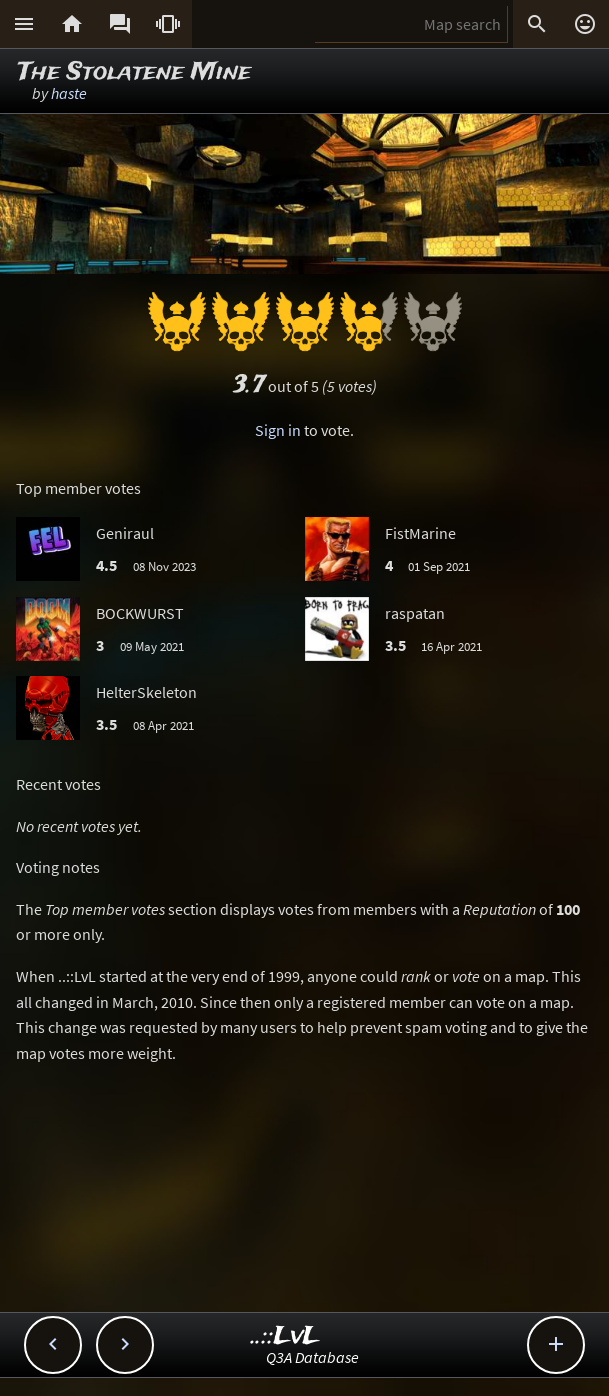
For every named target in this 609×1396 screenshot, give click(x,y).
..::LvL (285, 1336)
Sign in (278, 430)
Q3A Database (312, 1357)
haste (69, 93)
